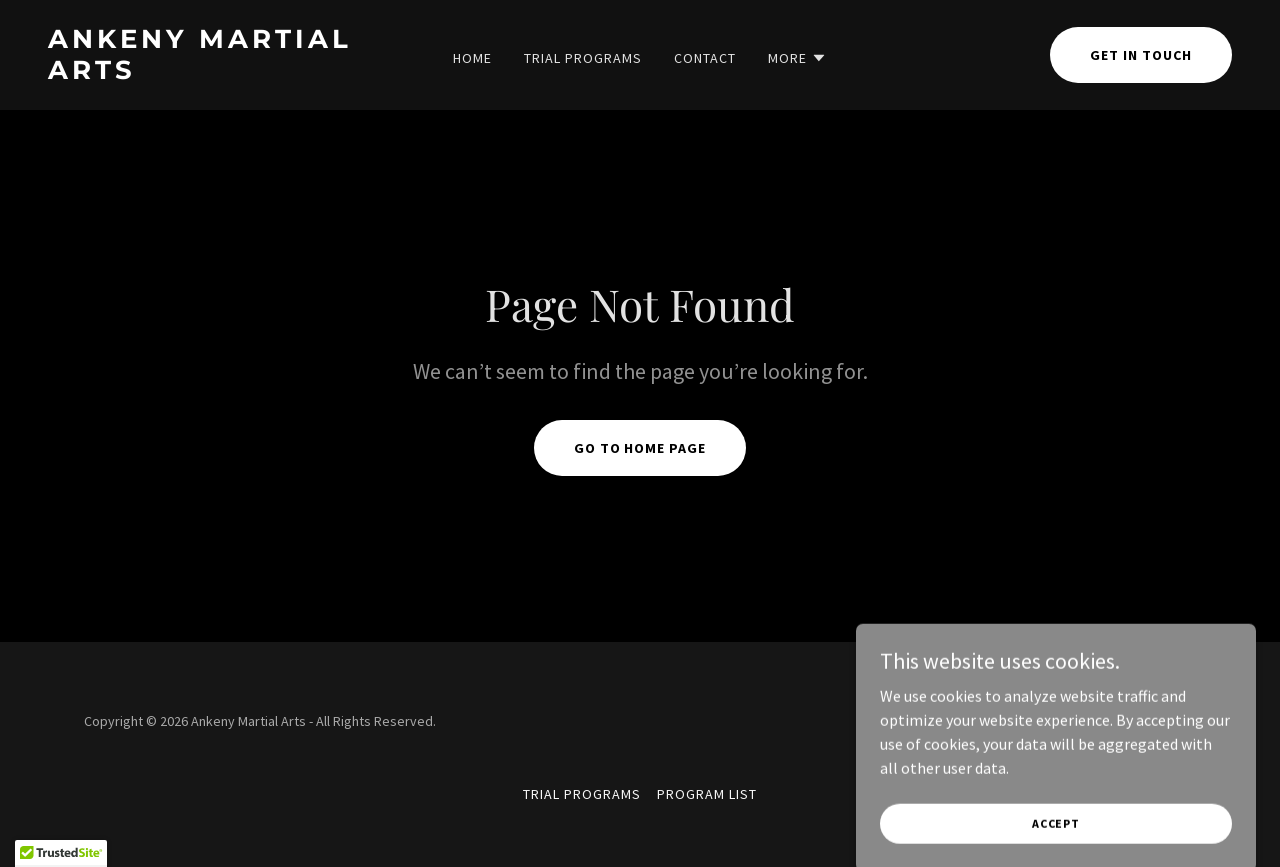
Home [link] (472, 58)
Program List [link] (707, 794)
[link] (205, 73)
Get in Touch (1141, 55)
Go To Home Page (640, 448)
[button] (797, 58)
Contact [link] (705, 58)
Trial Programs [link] (583, 58)
